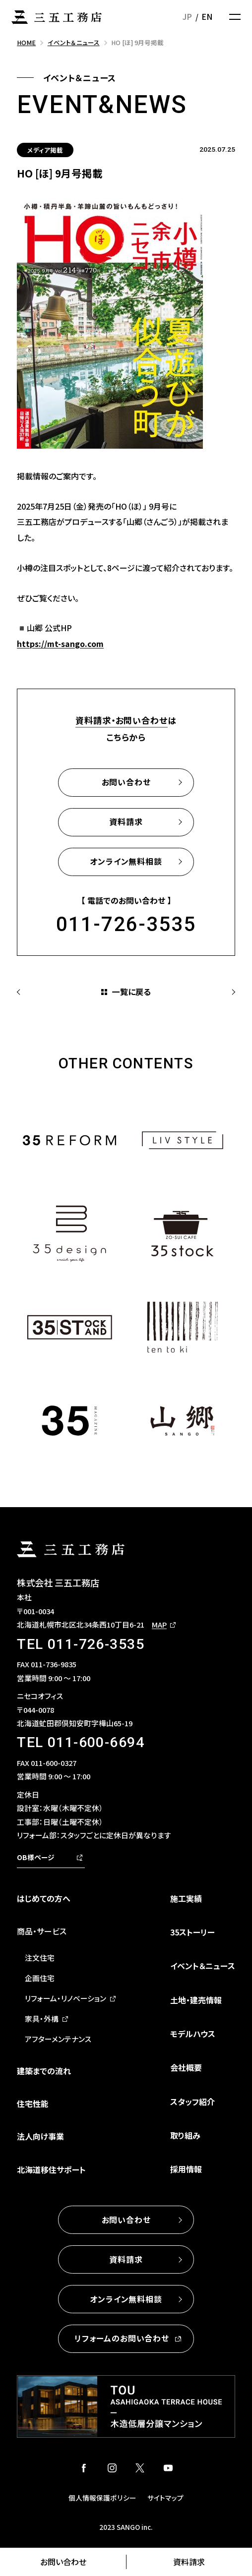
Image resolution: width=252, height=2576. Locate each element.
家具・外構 (42, 2018)
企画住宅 (40, 1978)
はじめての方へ (43, 1898)
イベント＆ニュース (202, 1966)
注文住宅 (40, 1957)
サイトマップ (165, 2498)
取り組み (185, 2135)
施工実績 (186, 1898)
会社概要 (186, 2067)
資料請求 (189, 2562)
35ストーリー (192, 1932)
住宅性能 (33, 2103)
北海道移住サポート (51, 2169)
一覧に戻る (131, 991)
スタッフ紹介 (192, 2102)
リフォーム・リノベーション (65, 1998)
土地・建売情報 (196, 2000)
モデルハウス (192, 2034)
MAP (159, 1624)
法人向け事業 (40, 2136)
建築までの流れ (44, 2071)
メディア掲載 (45, 150)
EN (206, 16)
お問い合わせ (63, 2562)
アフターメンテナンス (58, 2039)
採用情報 (186, 2169)
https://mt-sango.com (60, 643)
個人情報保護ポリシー (102, 2498)
